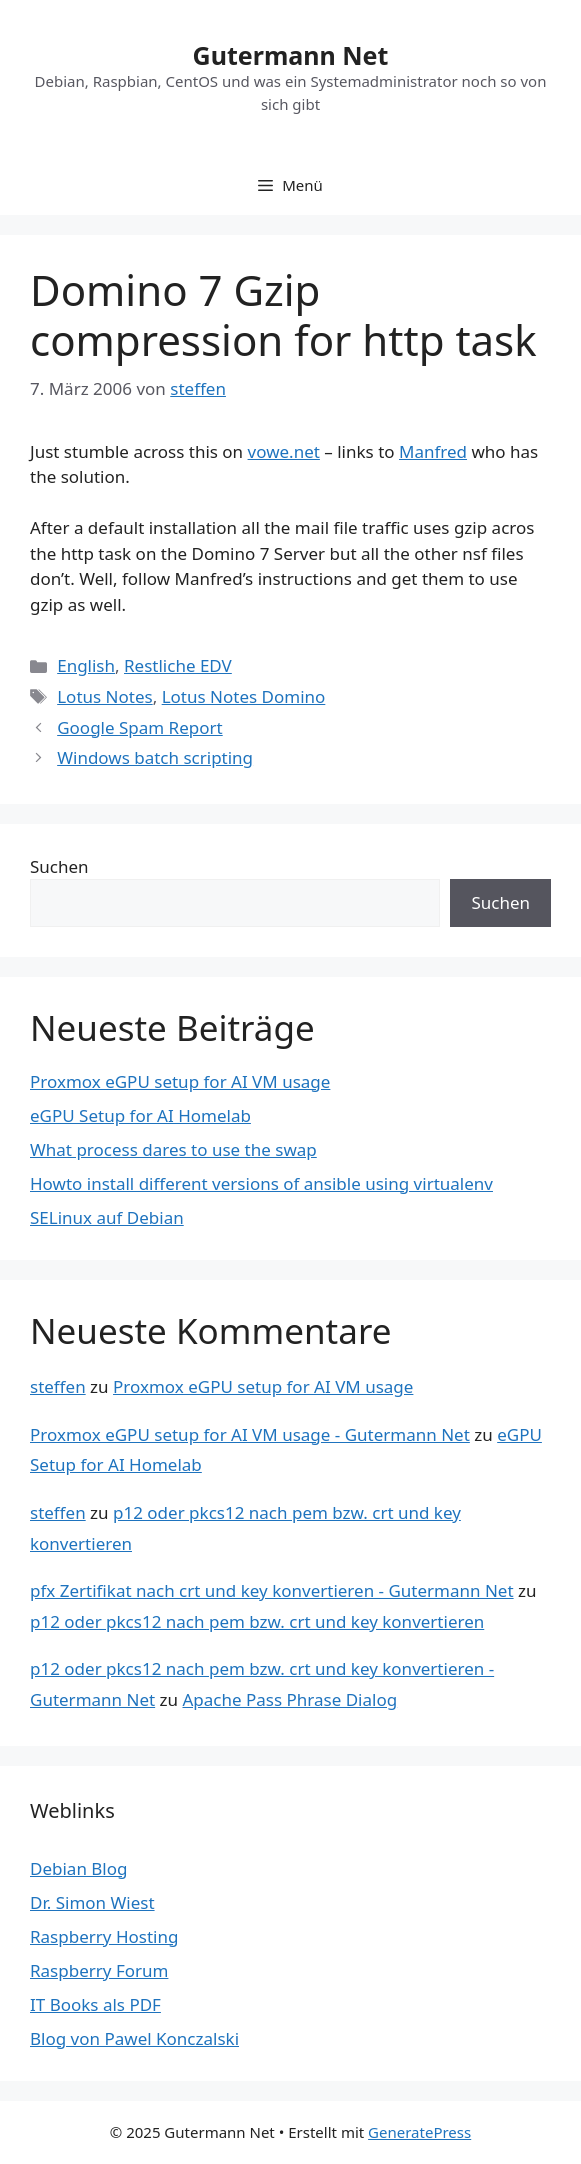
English (86, 665)
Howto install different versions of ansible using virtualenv (261, 1183)
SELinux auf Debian (107, 1217)
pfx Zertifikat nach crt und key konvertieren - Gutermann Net (272, 1590)
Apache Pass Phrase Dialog (289, 1699)
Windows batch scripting (155, 757)
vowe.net (284, 451)
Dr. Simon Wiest (92, 1902)
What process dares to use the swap (173, 1149)
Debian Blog (78, 1868)
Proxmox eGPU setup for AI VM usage (180, 1081)
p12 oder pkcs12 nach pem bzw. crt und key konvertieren (257, 1621)
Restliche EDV (178, 665)
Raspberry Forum (99, 1970)
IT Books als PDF (95, 2004)
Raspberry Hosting (104, 1936)
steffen (58, 1386)
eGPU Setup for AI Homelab (140, 1115)
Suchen (59, 866)
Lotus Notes (104, 696)
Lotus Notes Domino (244, 696)
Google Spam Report (140, 727)
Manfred (433, 451)
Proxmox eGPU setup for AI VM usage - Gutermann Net (250, 1434)
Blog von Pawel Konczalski (134, 2038)
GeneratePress (419, 2132)
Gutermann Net (291, 55)
